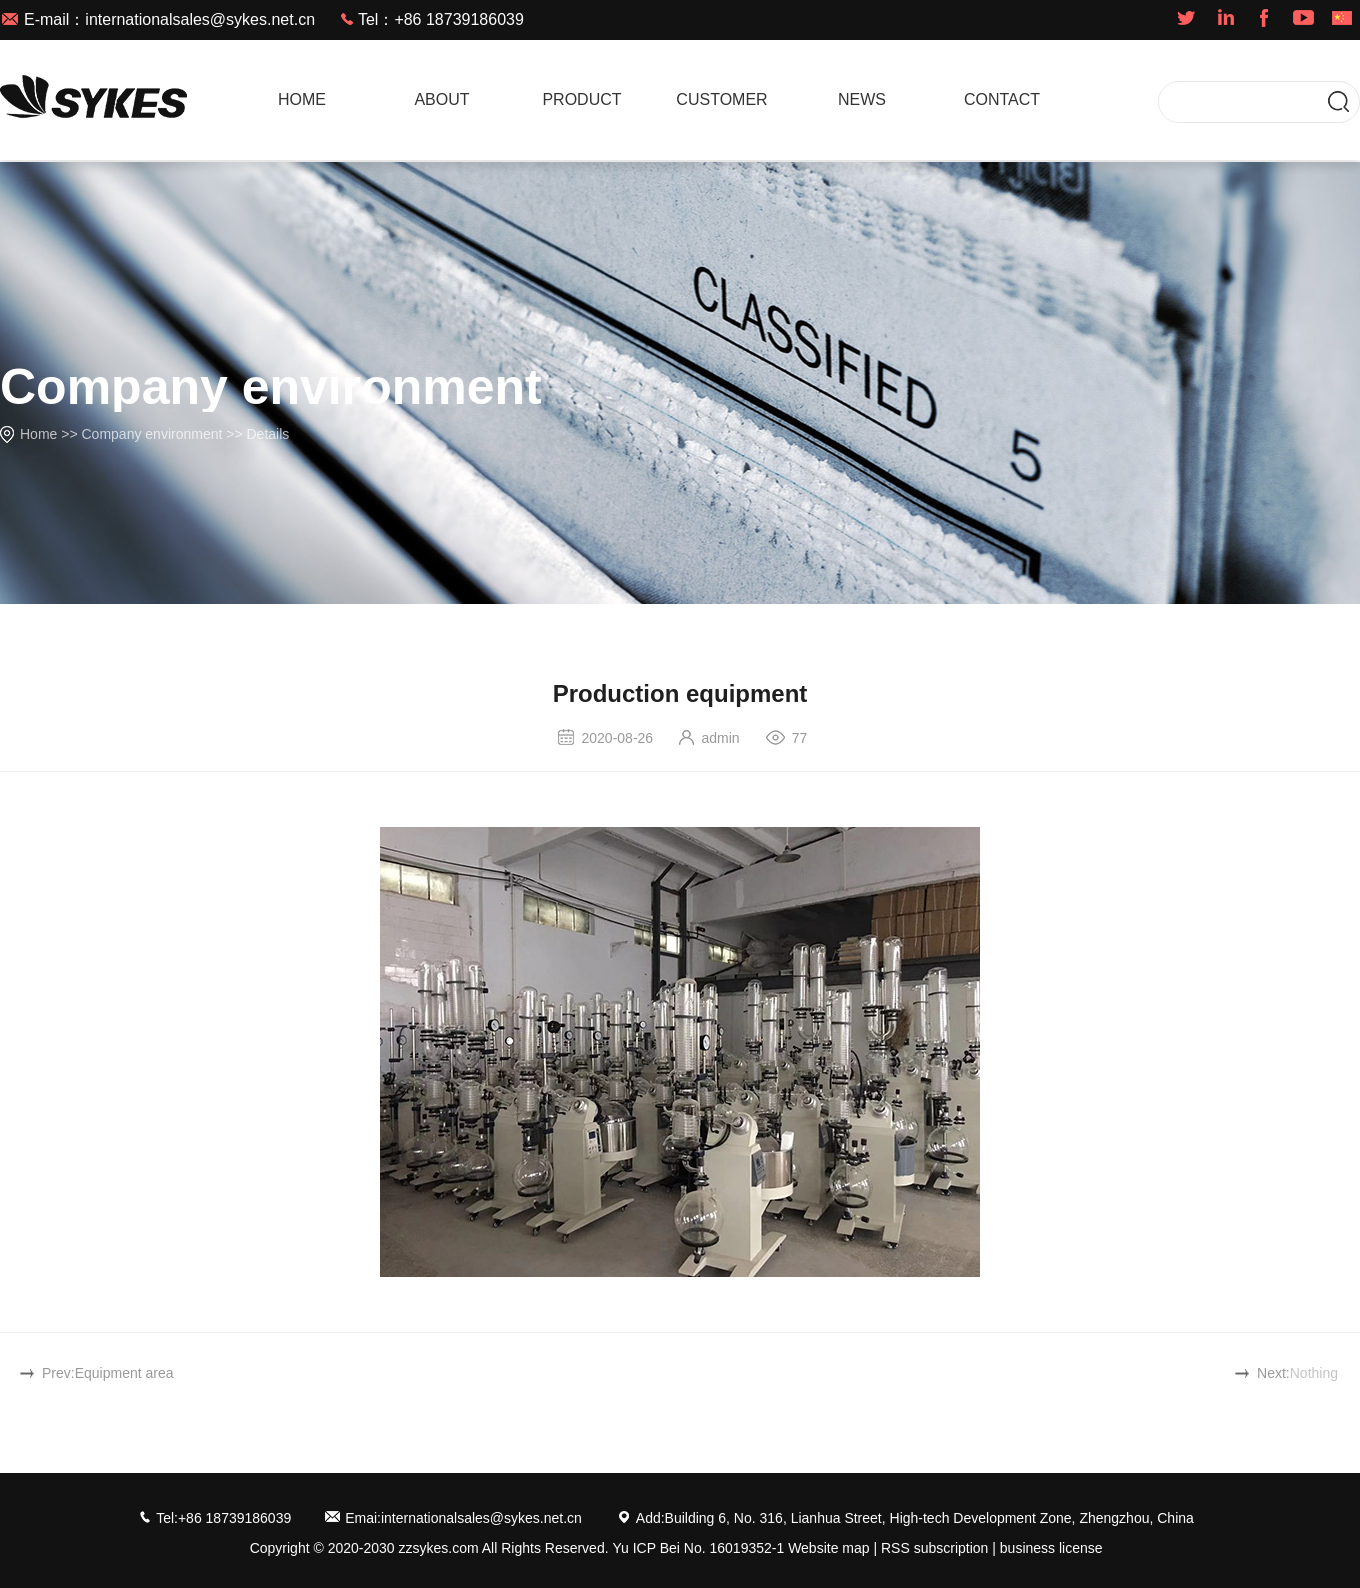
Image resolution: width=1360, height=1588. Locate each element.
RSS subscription (934, 1548)
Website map (828, 1548)
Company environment (152, 434)
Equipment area (124, 1373)
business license (1051, 1548)
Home (38, 434)
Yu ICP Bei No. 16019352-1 (698, 1548)
